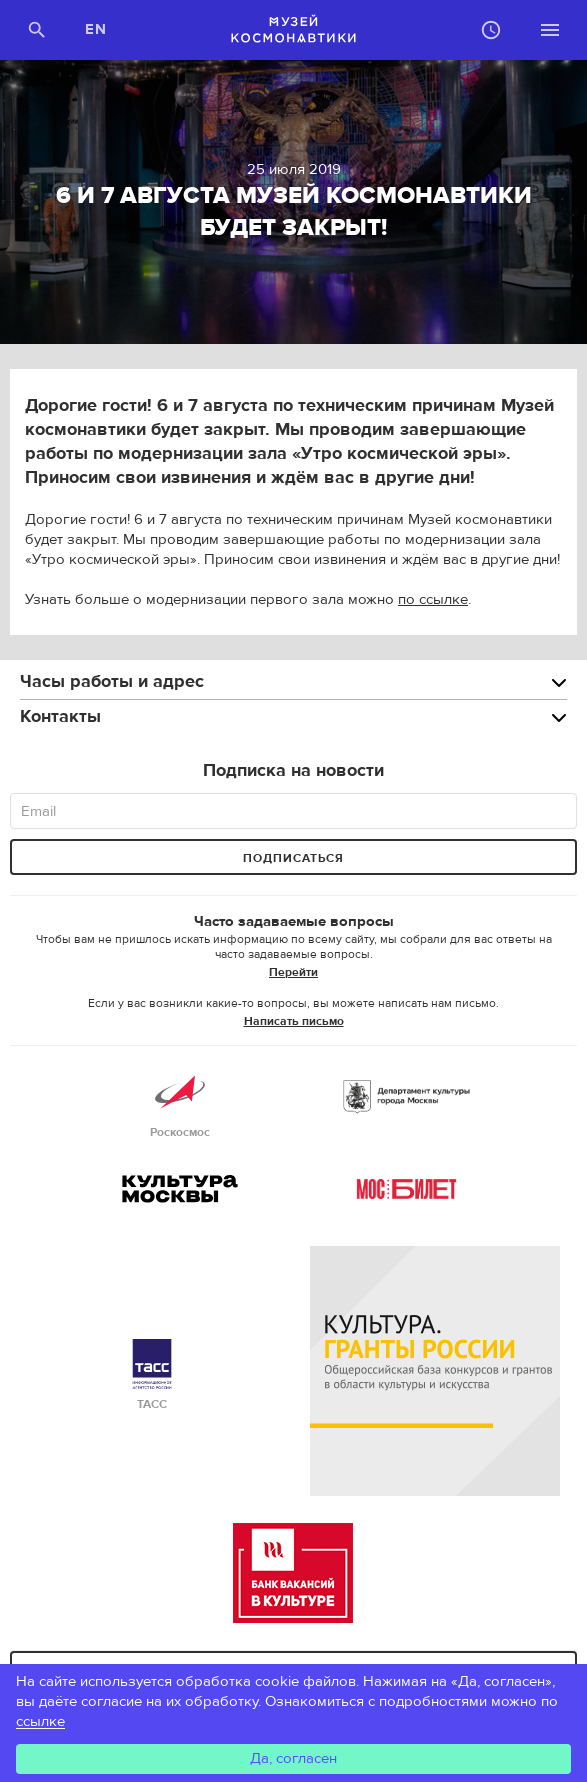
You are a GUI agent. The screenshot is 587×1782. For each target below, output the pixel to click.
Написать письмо (294, 1021)
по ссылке (433, 599)
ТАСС (152, 1375)
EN (96, 29)
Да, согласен (293, 1758)
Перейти (293, 972)
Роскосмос (180, 1103)
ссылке (40, 1721)
